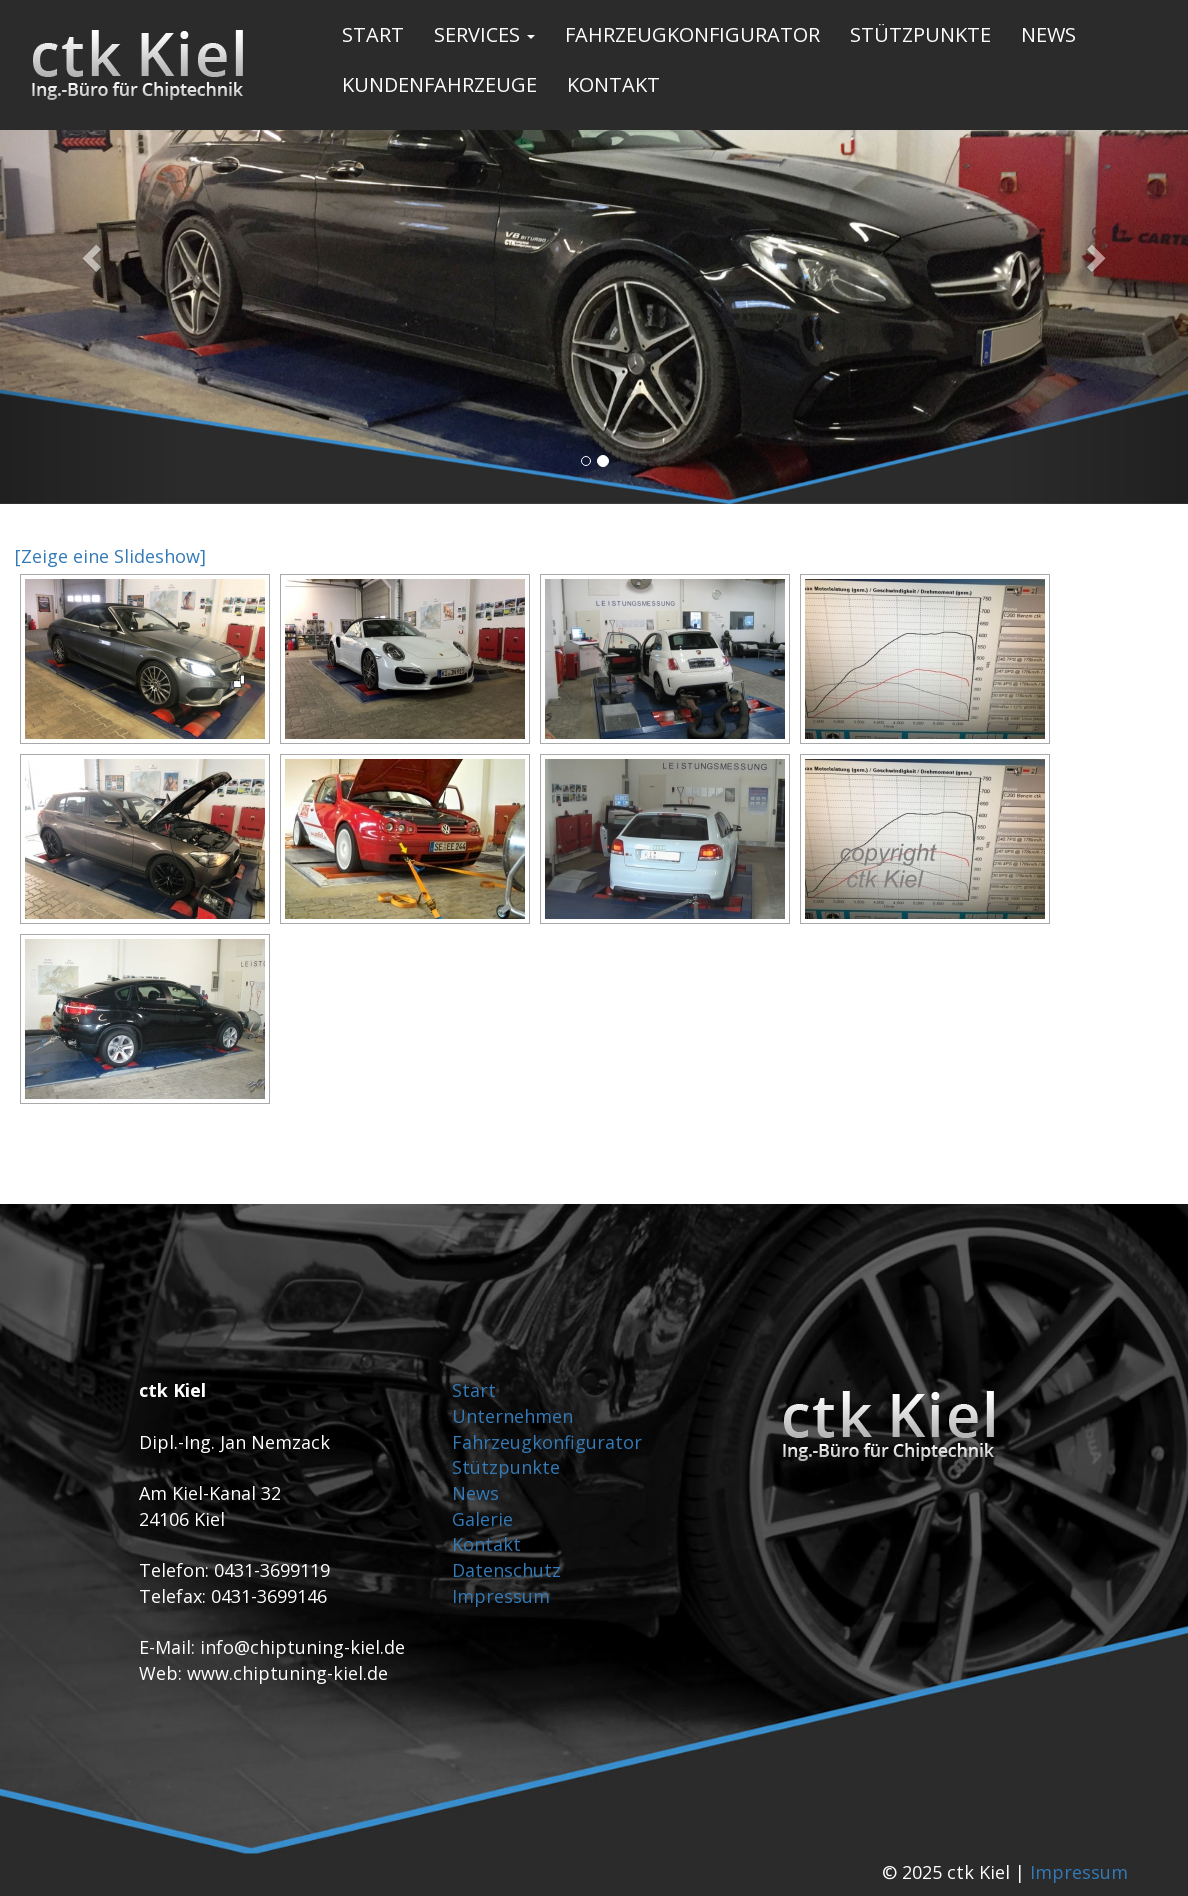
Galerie (482, 1519)
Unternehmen (512, 1416)
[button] (89, 252)
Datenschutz (506, 1570)
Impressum (501, 1596)
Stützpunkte (920, 34)
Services (484, 34)
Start (373, 34)
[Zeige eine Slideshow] (110, 556)
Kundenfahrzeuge (439, 84)
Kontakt (613, 84)
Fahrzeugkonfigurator (692, 34)
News (1048, 34)
